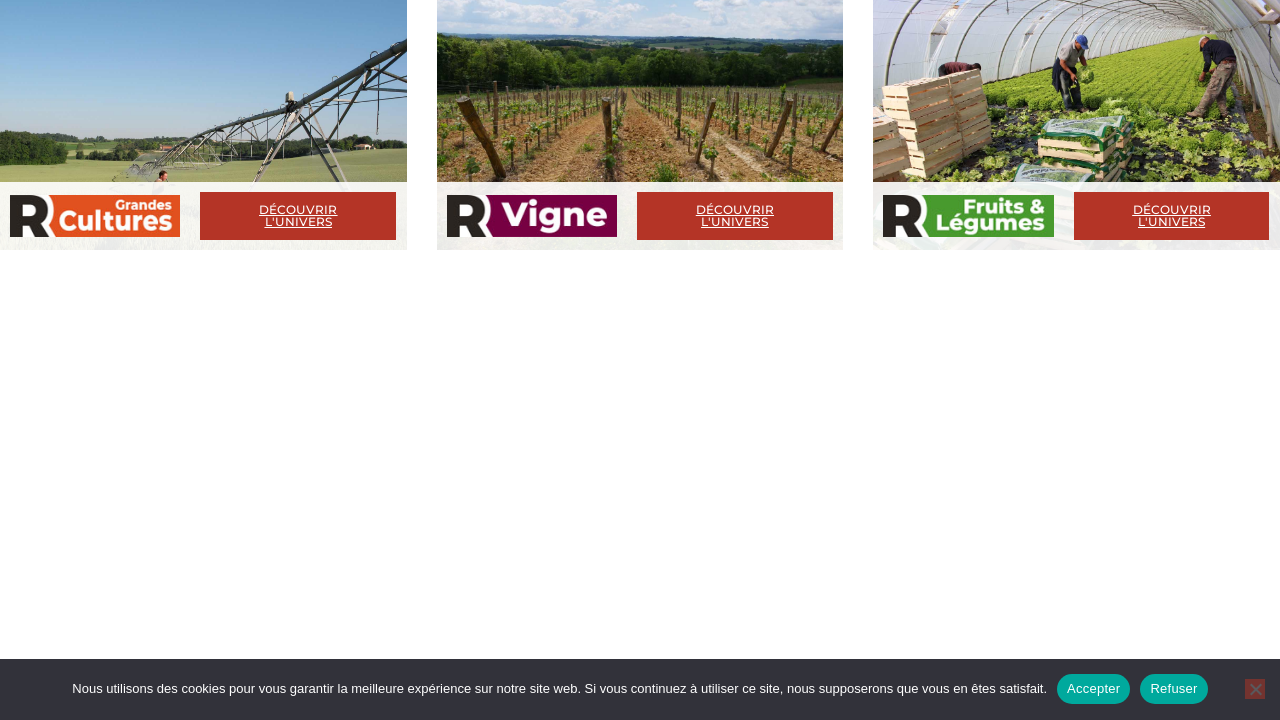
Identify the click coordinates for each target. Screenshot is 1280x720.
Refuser (1173, 688)
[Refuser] (1255, 689)
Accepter (1093, 688)
